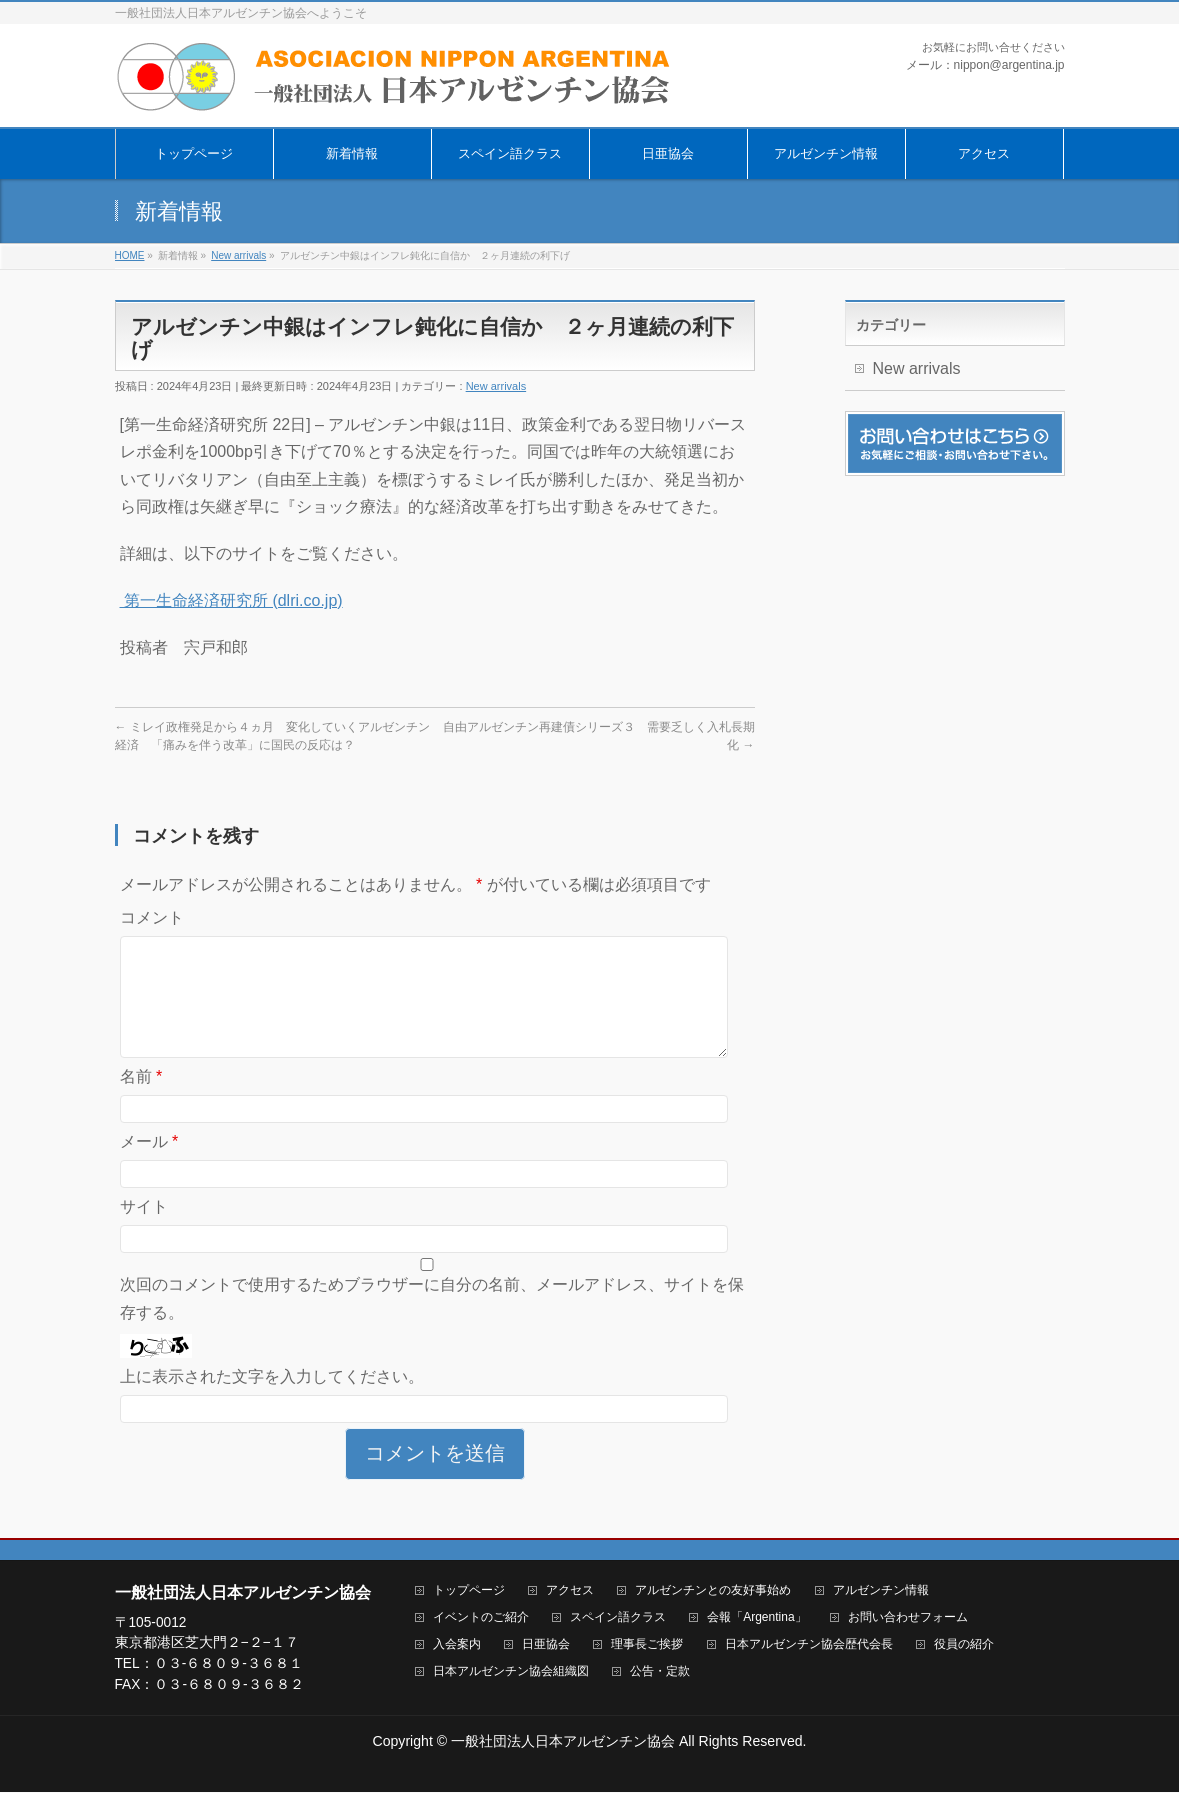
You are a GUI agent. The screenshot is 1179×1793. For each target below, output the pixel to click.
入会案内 (457, 1645)
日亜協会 (546, 1645)
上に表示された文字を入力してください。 (272, 1400)
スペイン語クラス (618, 1618)
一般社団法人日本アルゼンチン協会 (563, 1742)
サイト (144, 1230)
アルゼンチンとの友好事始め (713, 1591)
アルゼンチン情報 (881, 1591)
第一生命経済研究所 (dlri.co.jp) (231, 600)
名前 (141, 1100)
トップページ (469, 1591)
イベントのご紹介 (481, 1618)
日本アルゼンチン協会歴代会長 (809, 1645)
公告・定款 (660, 1672)
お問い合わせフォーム (908, 1618)
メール (149, 1165)
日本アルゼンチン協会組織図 (511, 1672)
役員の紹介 (964, 1645)
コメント (152, 917)
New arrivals (496, 386)
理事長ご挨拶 (647, 1645)
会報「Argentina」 (756, 1618)
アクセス (570, 1591)
